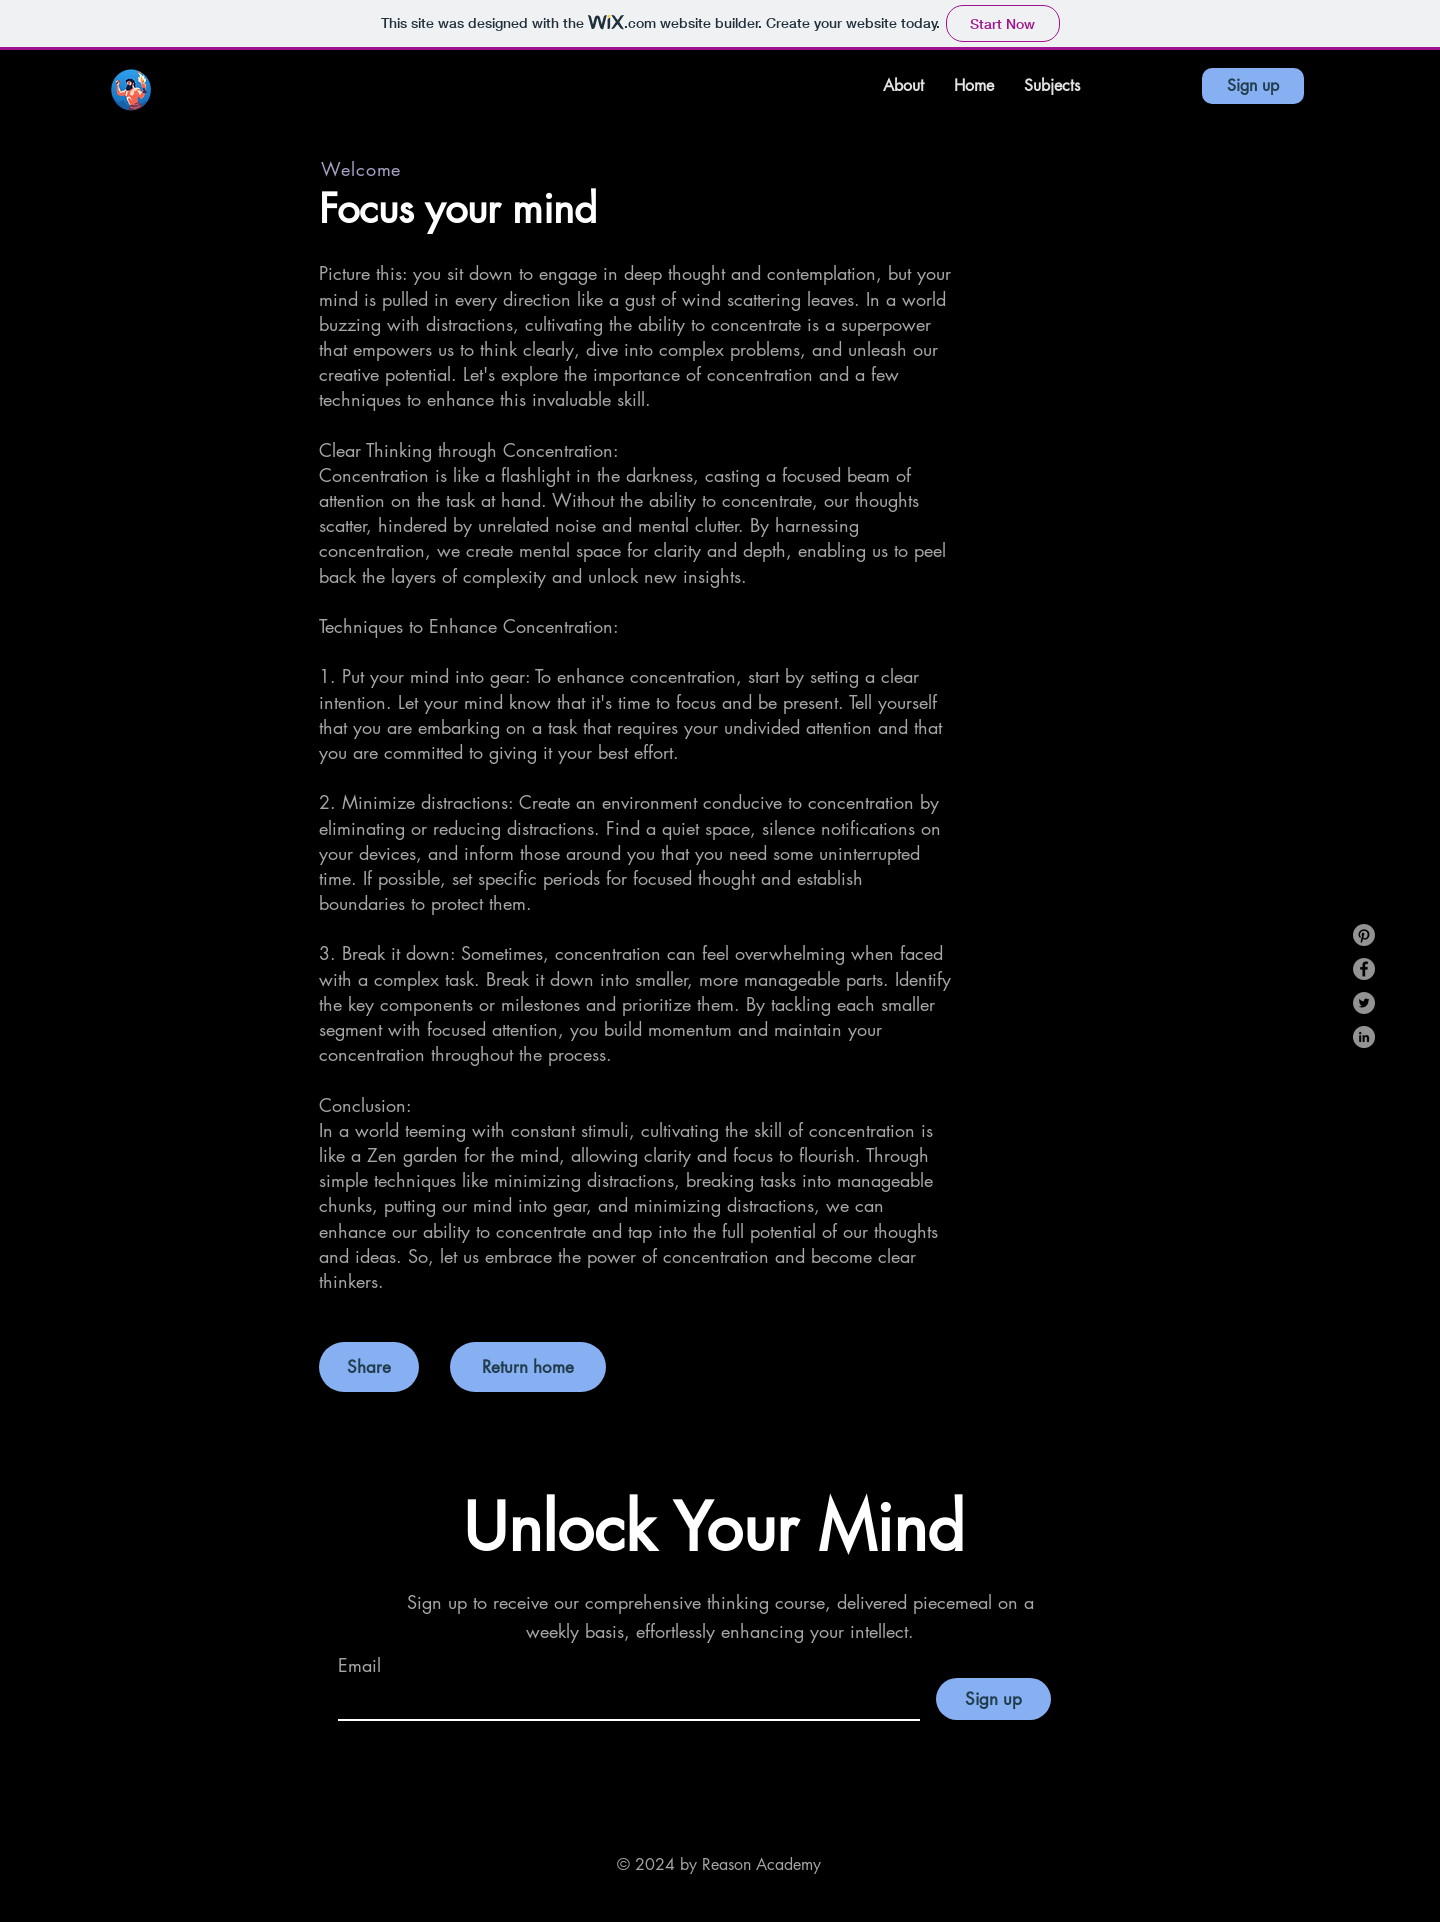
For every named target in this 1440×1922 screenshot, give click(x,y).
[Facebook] (1364, 969)
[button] (1052, 86)
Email (359, 1665)
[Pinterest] (1364, 935)
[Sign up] (1253, 86)
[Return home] (528, 1367)
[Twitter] (1364, 1003)
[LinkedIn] (1364, 1037)
